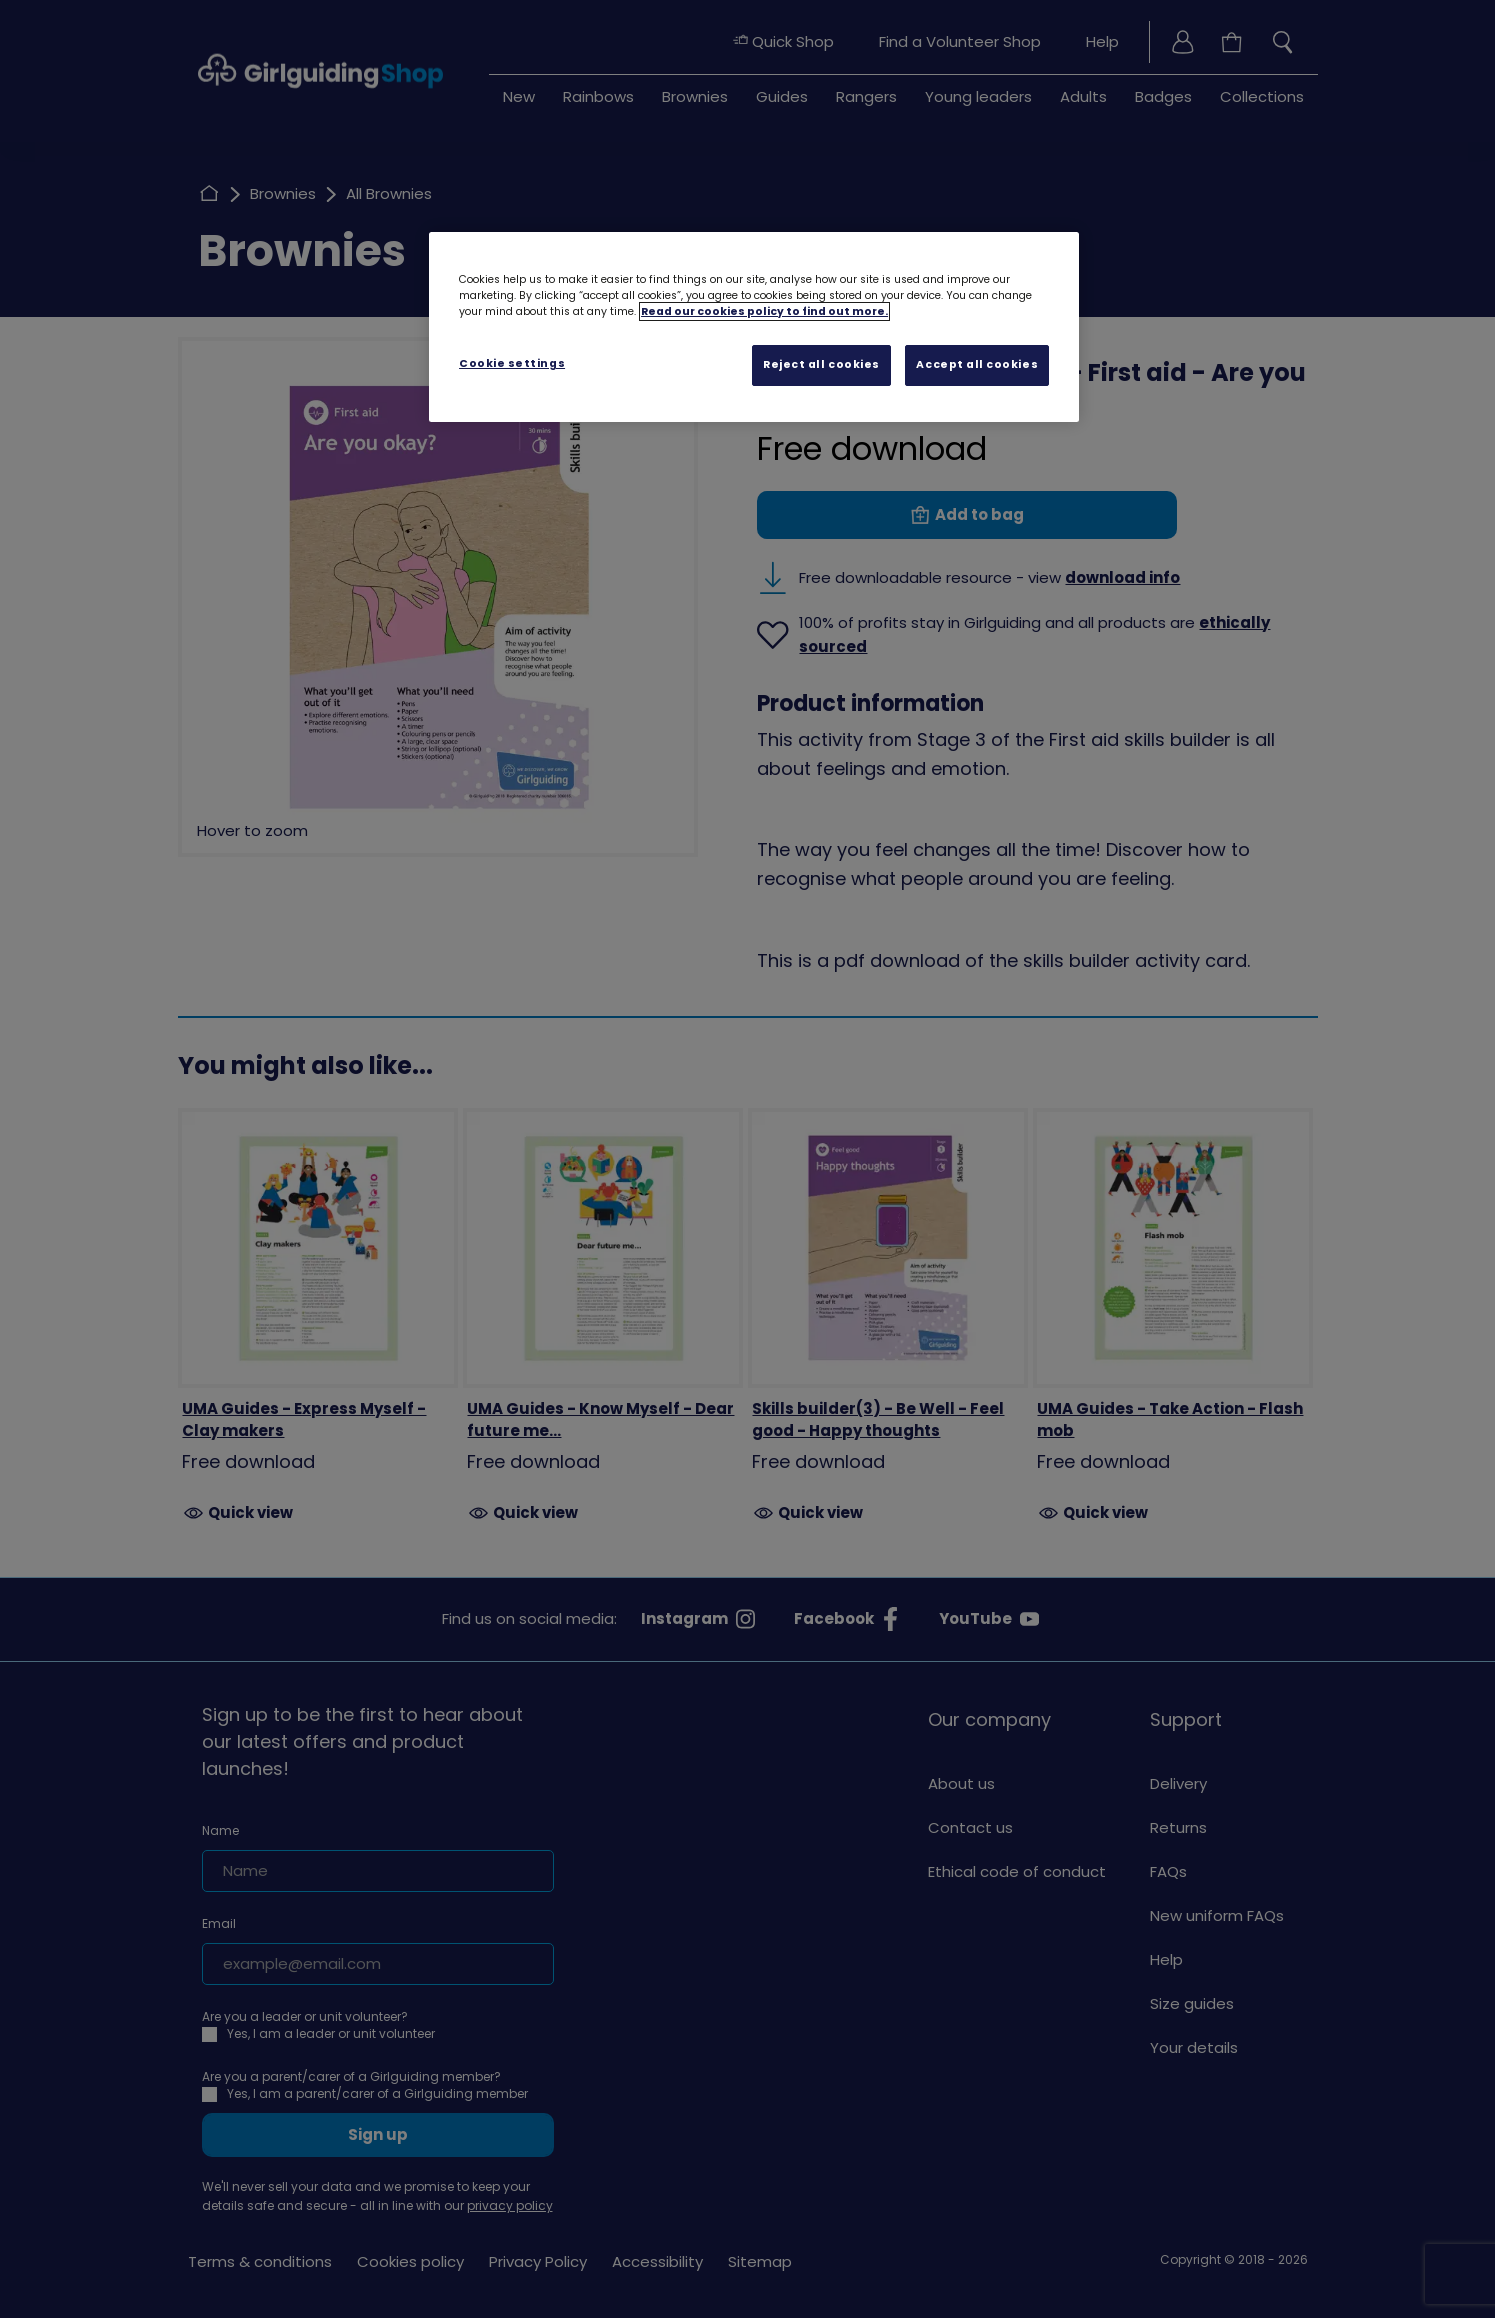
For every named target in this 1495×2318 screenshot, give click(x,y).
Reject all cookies (821, 364)
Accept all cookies (977, 364)
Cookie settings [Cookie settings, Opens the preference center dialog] (512, 363)
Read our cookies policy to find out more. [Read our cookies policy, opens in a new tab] (764, 311)
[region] (754, 327)
